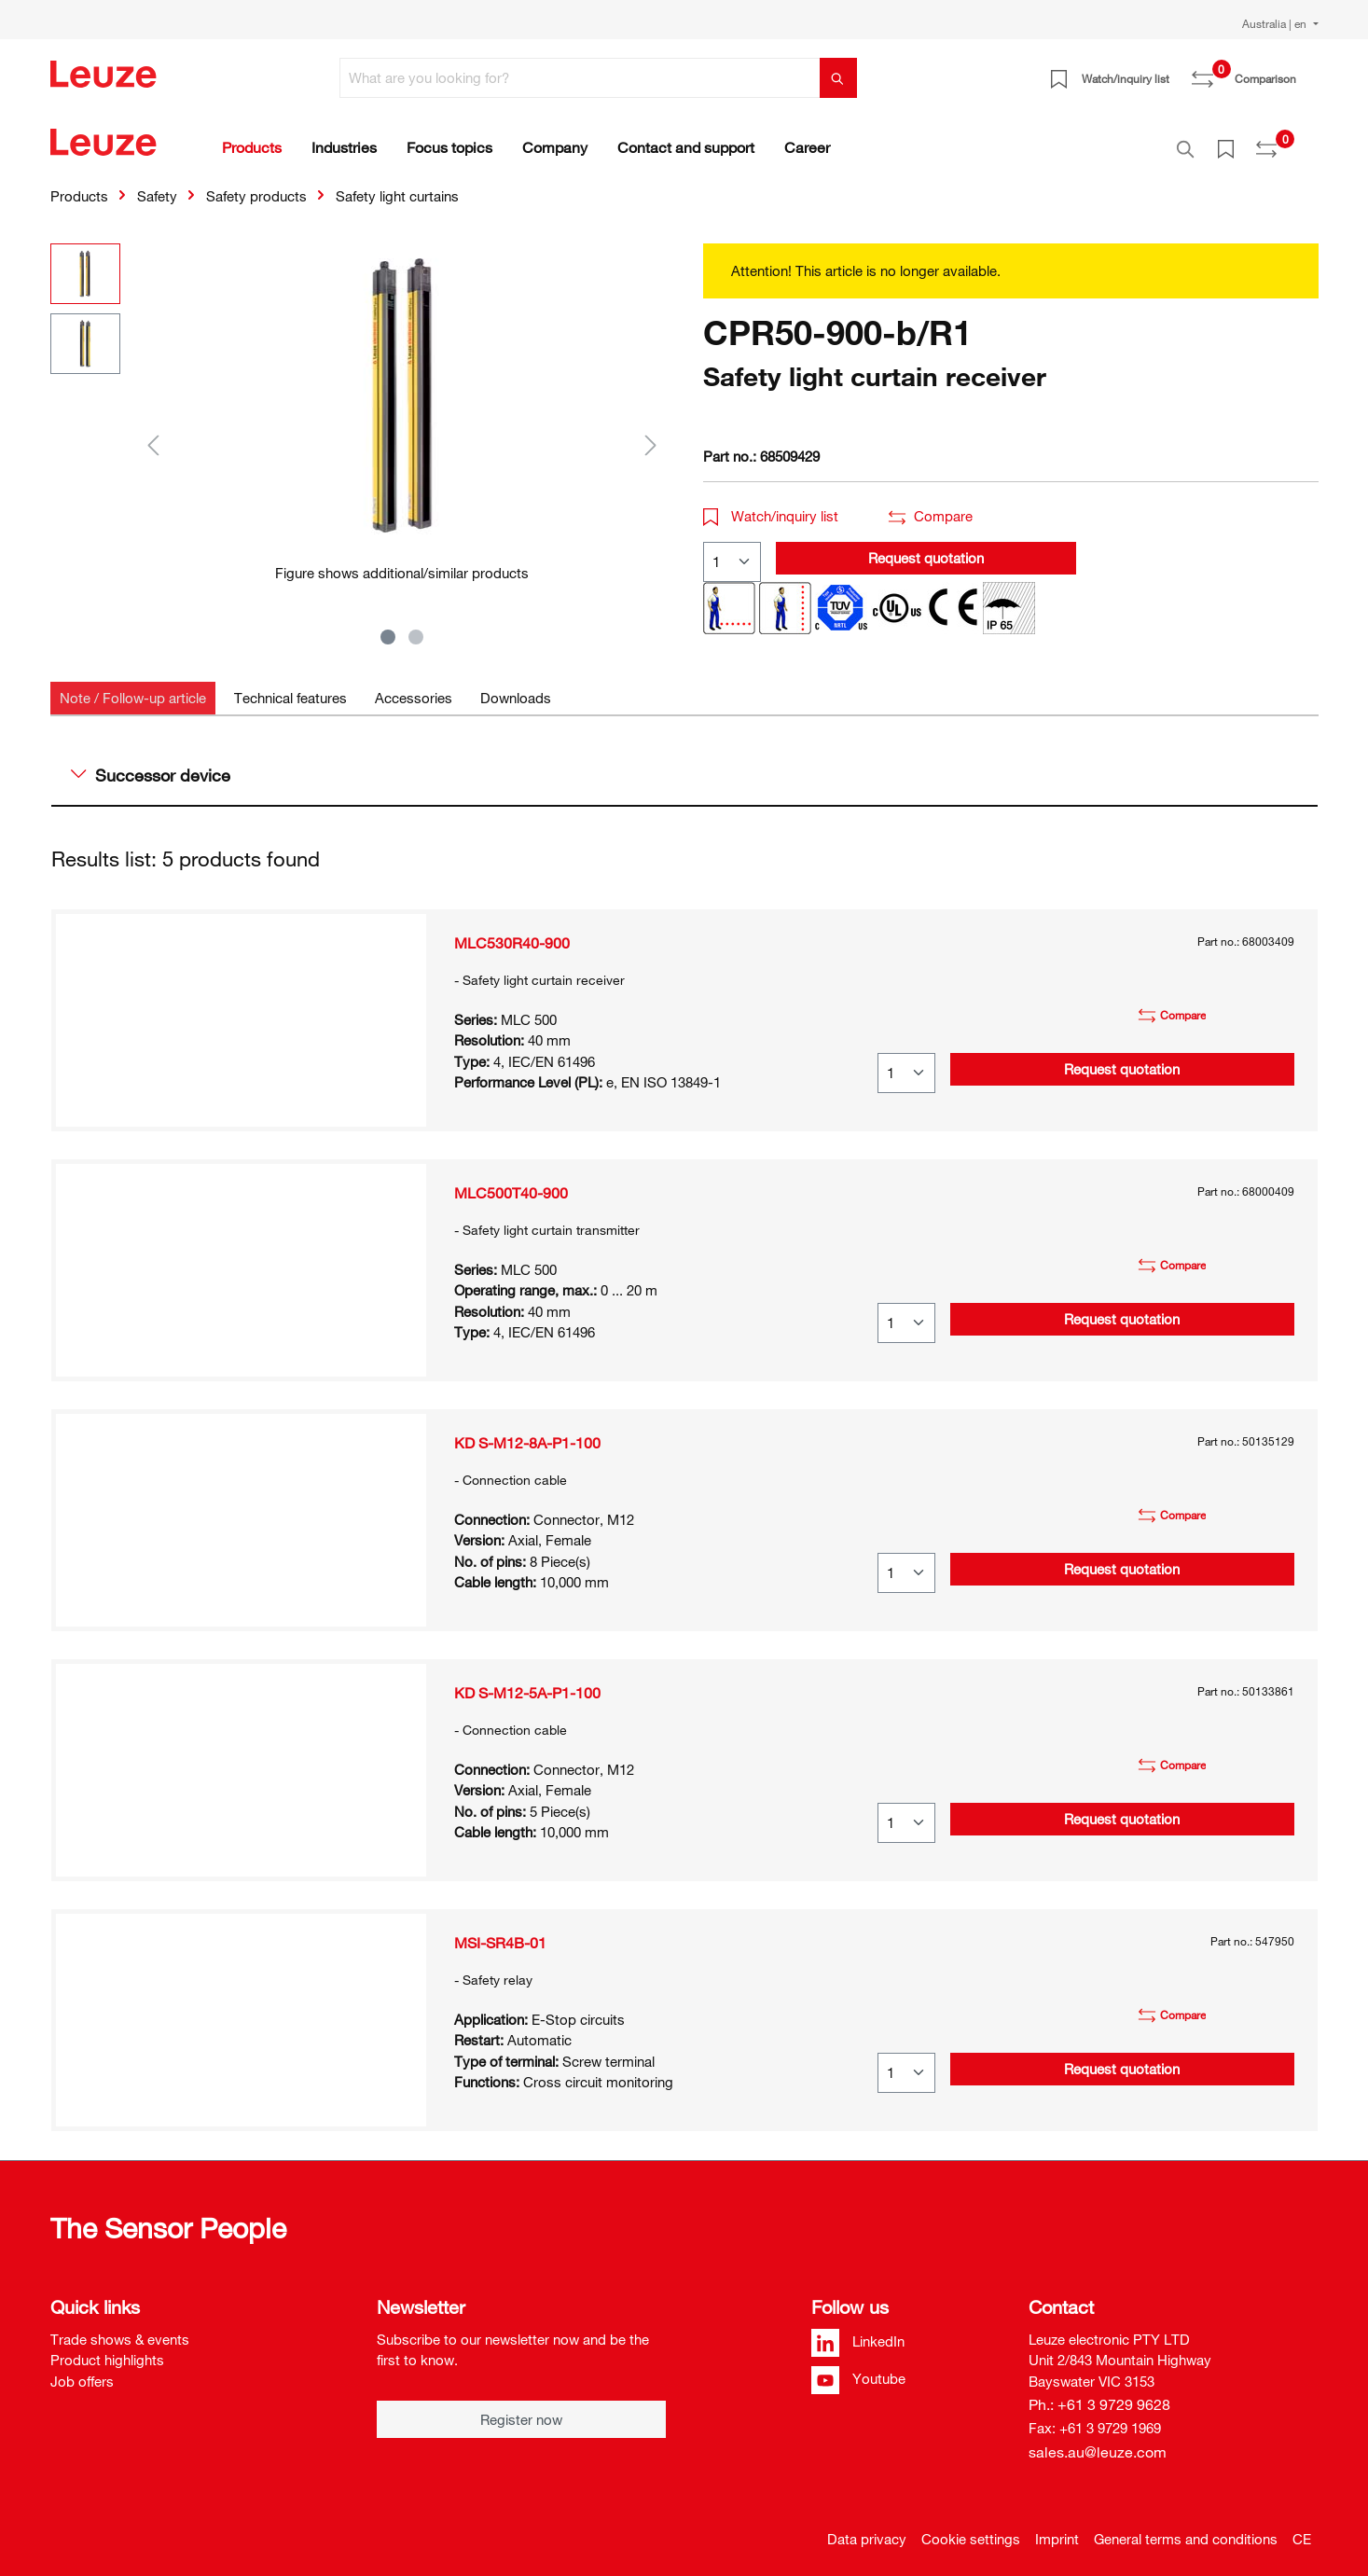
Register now (521, 2409)
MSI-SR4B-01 (500, 1932)
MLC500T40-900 (511, 1182)
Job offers (82, 2370)
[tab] (132, 688)
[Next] (651, 434)
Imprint (1057, 2528)
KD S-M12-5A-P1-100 (527, 1682)
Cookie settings (970, 2528)
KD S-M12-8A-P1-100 (527, 1432)
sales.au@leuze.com (1098, 2441)
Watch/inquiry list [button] (771, 505)
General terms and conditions (1186, 2528)
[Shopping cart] (1307, 72)
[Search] (838, 78)
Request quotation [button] (926, 547)
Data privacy (866, 2528)
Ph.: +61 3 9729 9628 (1099, 2394)
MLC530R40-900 (512, 932)
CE (1301, 2528)
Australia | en (1275, 23)
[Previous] (153, 434)
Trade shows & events (119, 2328)
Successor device (151, 765)
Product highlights (107, 2349)
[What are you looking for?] (580, 78)
